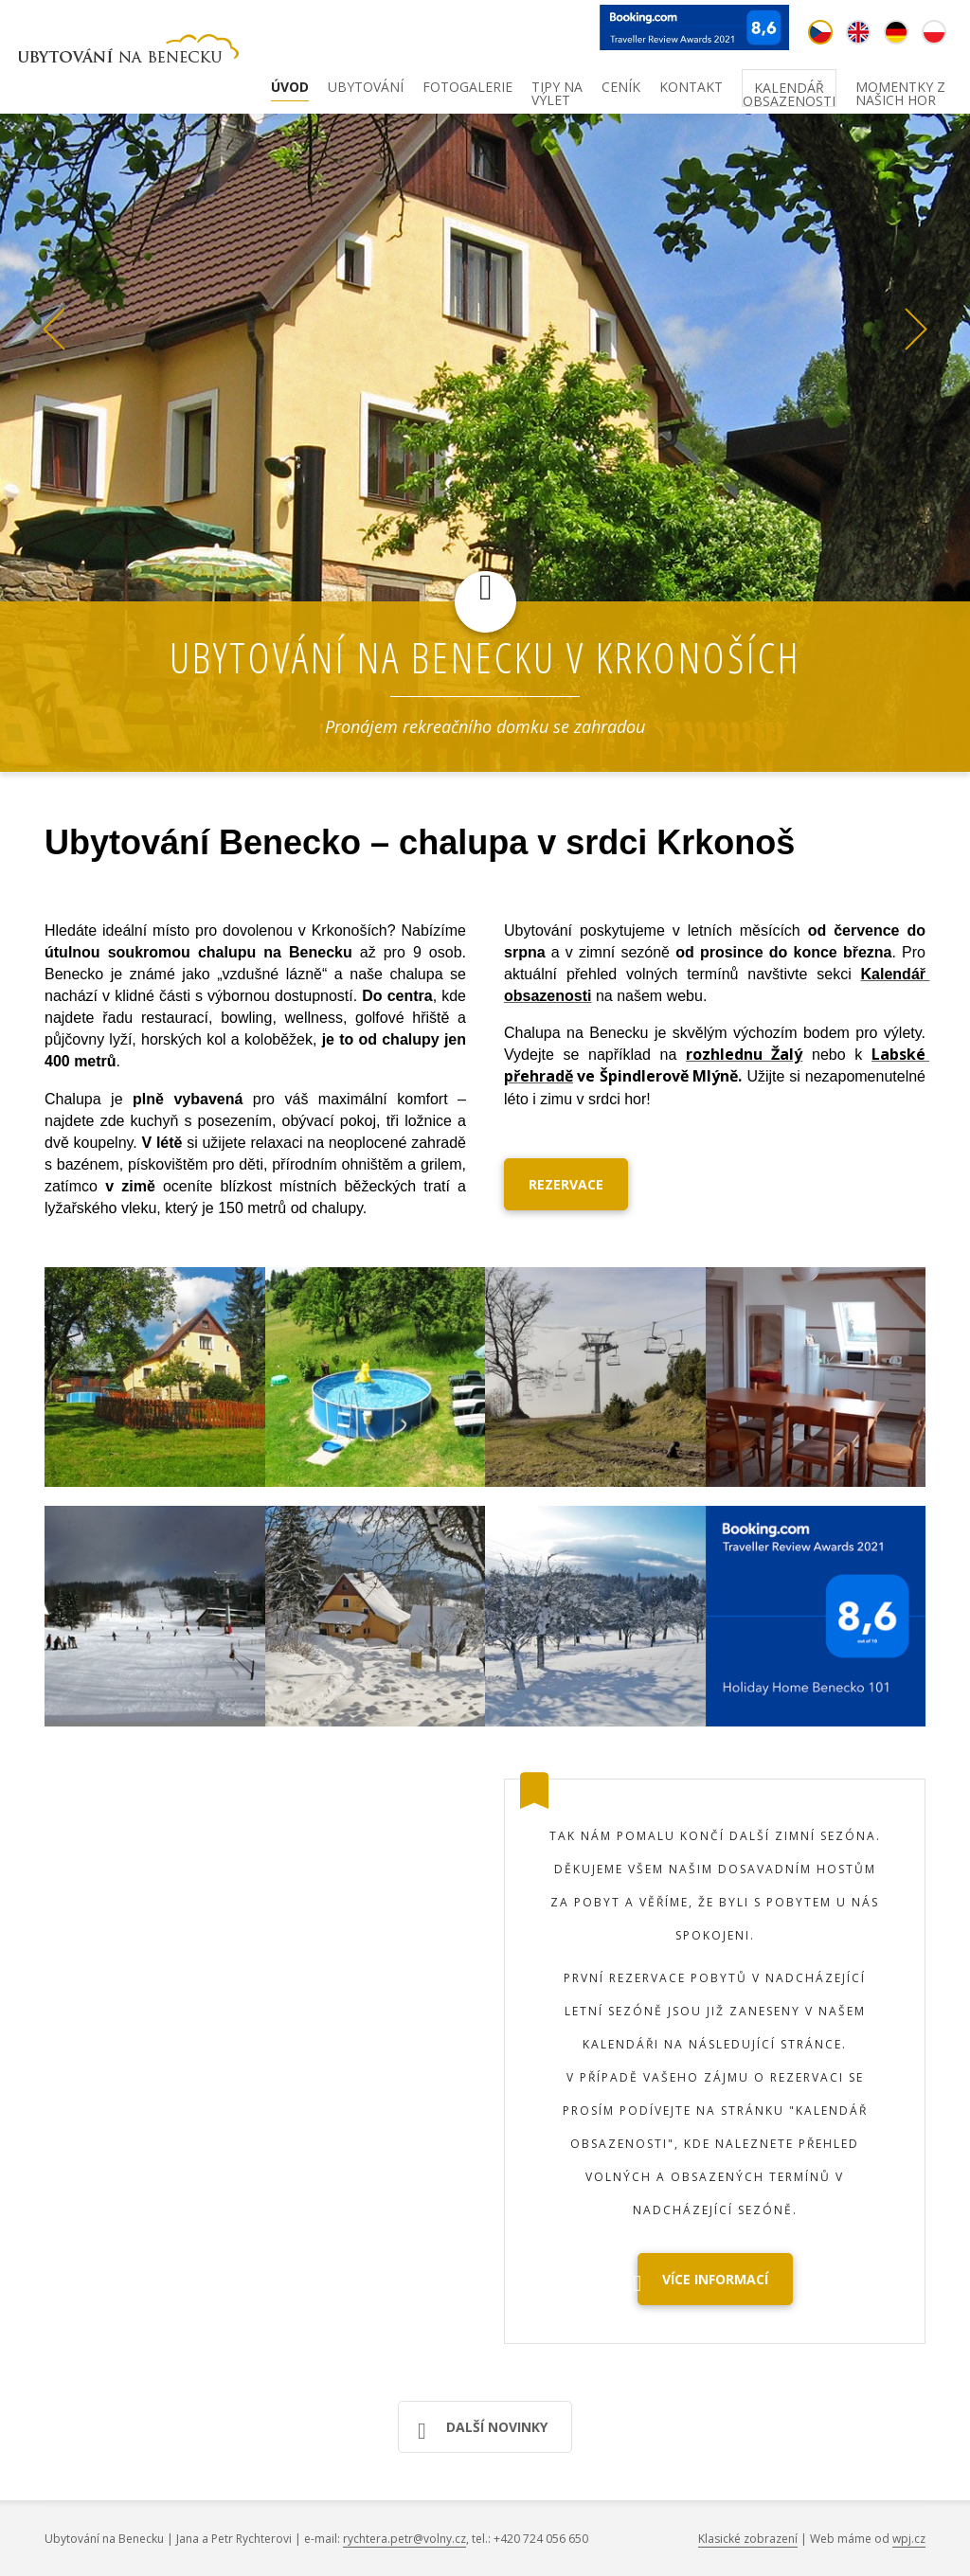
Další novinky (483, 2430)
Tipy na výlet (557, 90)
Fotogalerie (467, 88)
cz (820, 32)
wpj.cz (908, 2539)
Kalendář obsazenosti (789, 91)
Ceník (621, 88)
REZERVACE (566, 1184)
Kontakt (691, 88)
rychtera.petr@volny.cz (404, 2539)
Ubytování (366, 88)
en (858, 32)
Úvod (290, 88)
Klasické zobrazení (748, 2539)
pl (934, 32)
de (896, 32)
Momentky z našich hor (900, 90)
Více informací (703, 2283)
